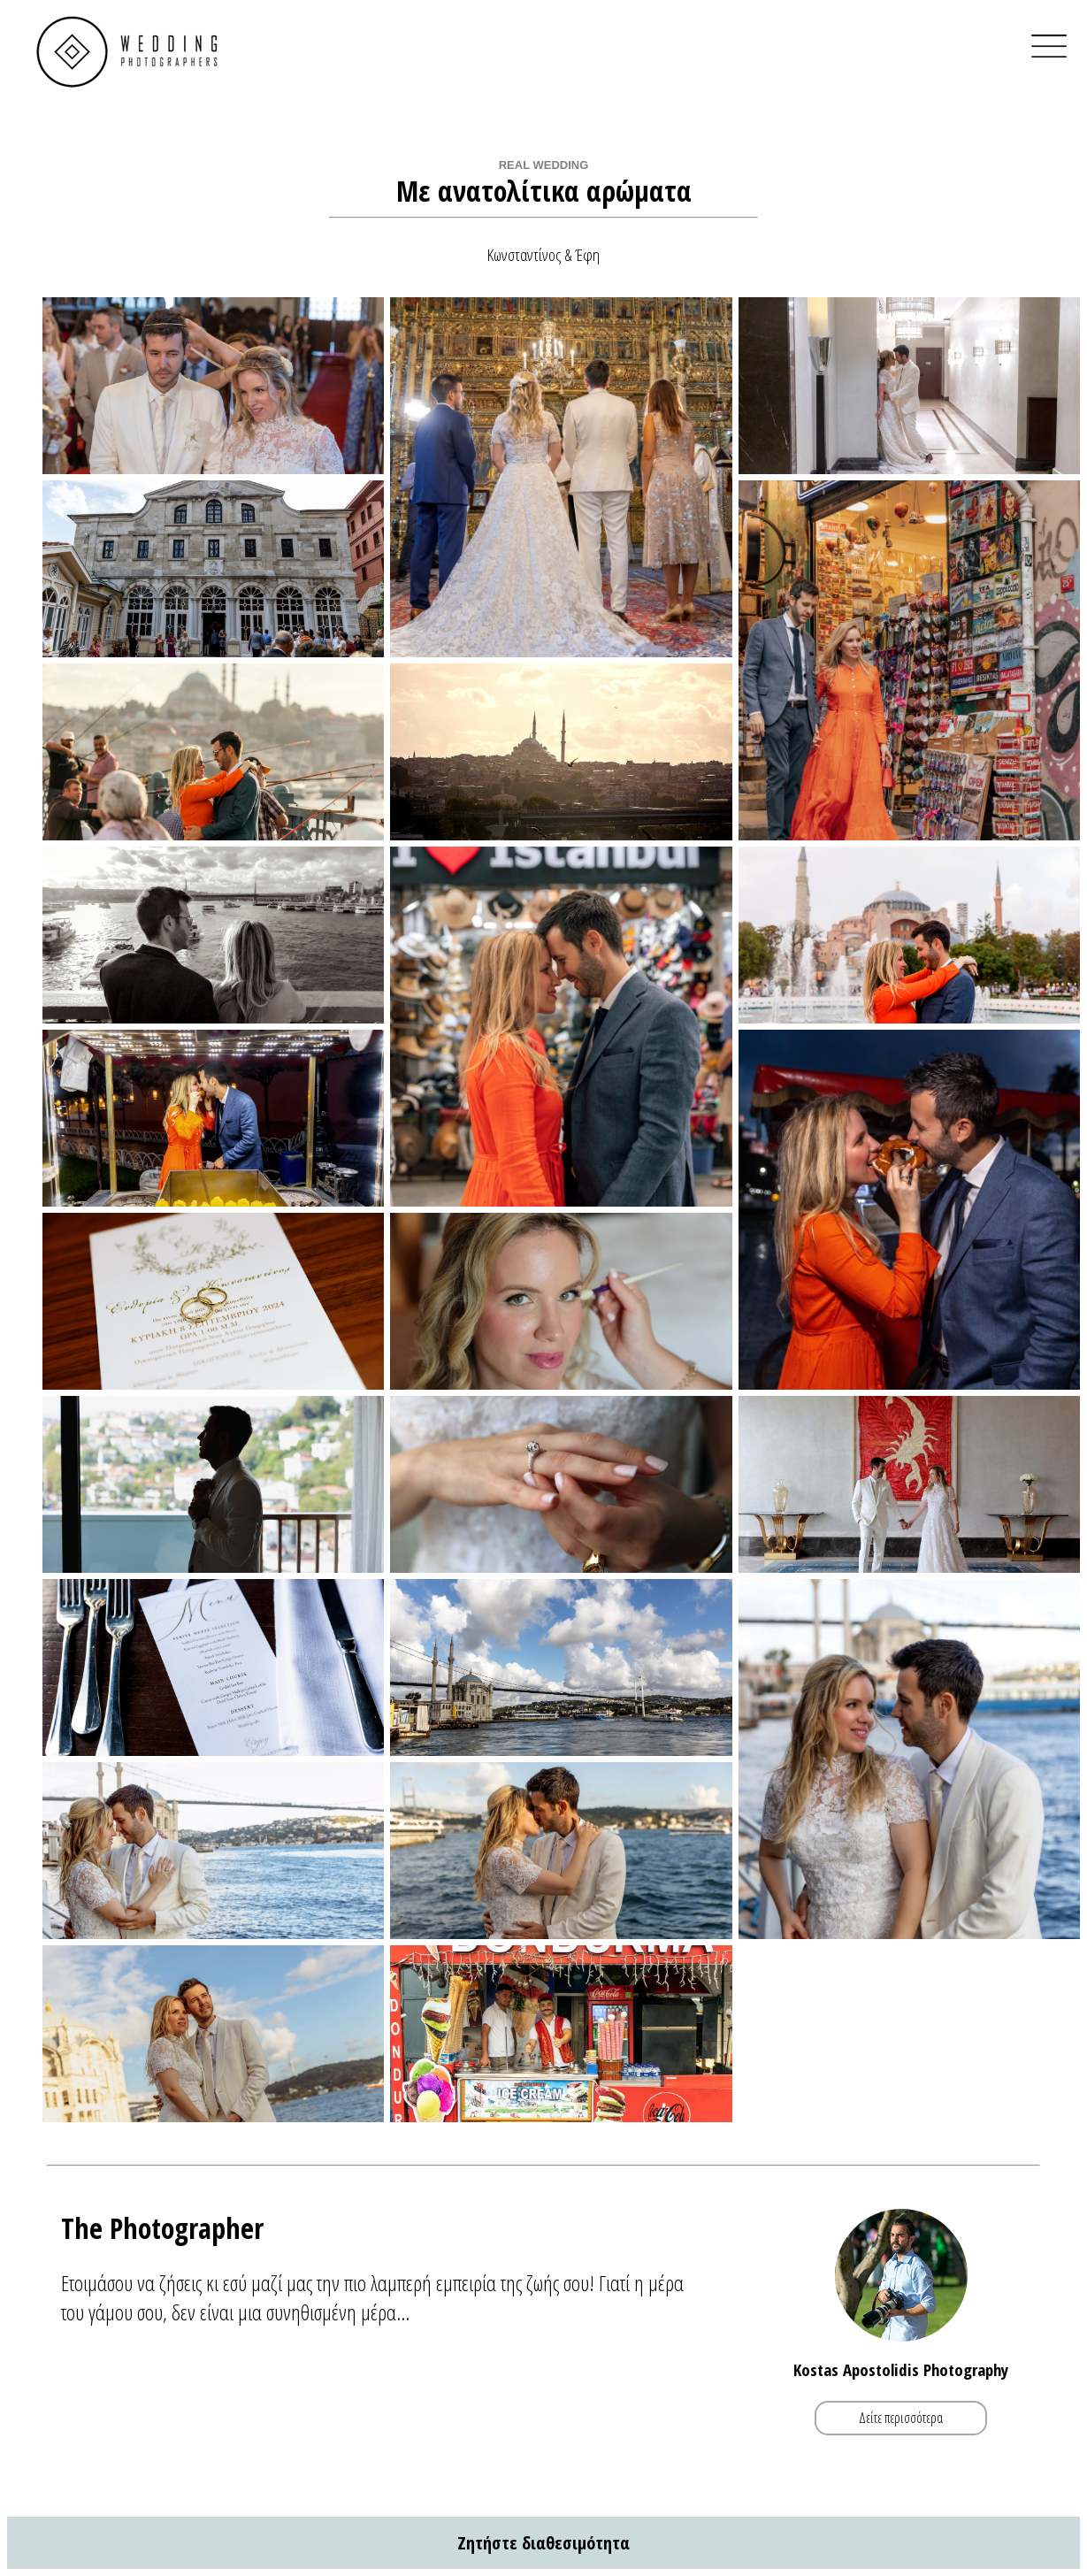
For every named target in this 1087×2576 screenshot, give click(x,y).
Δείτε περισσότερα (901, 2418)
